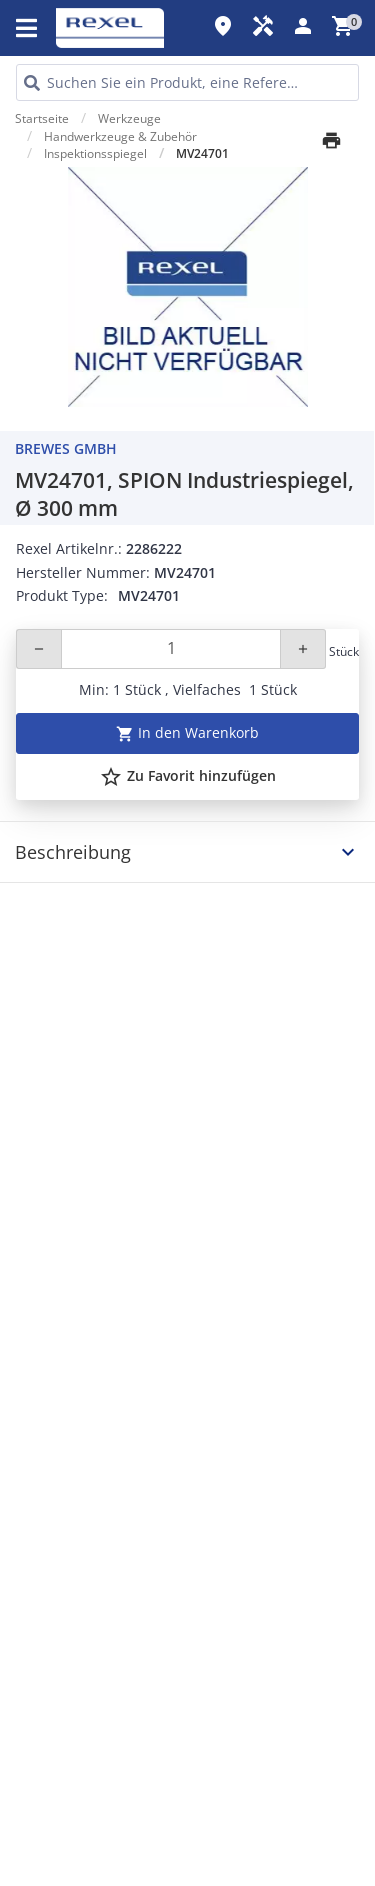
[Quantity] (171, 649)
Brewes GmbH (66, 448)
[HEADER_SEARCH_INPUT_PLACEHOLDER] (187, 82)
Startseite (42, 118)
